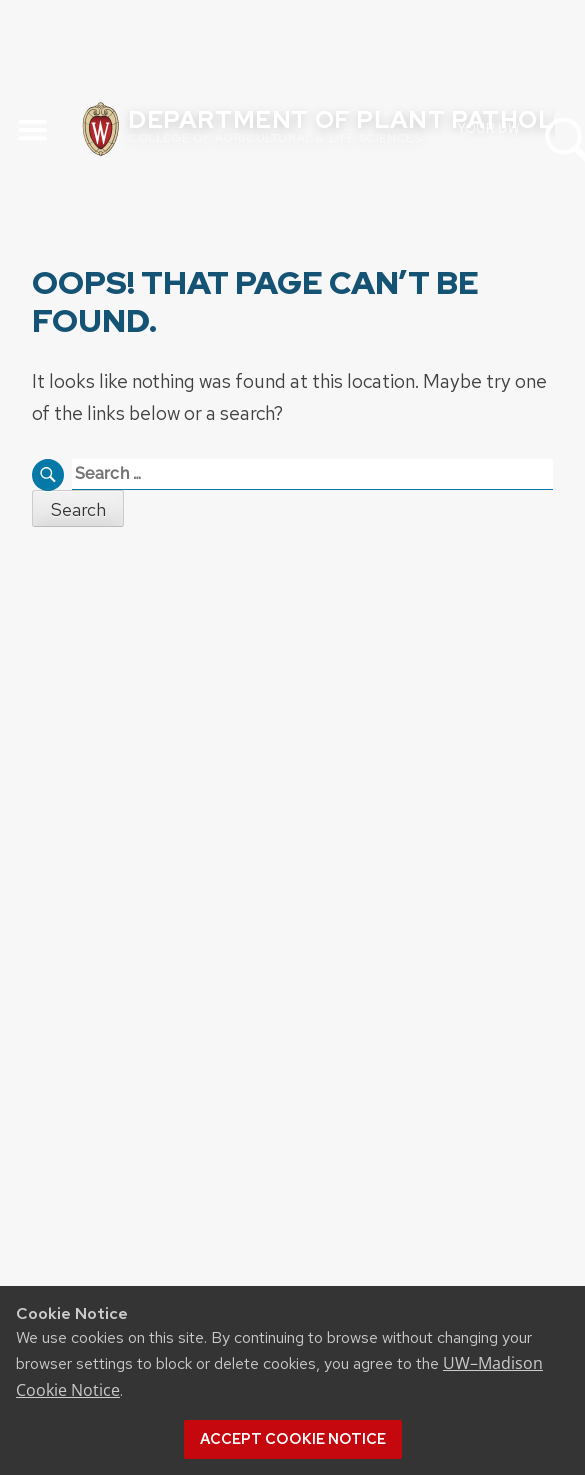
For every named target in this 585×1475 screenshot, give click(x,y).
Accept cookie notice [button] (293, 1439)
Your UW (488, 127)
